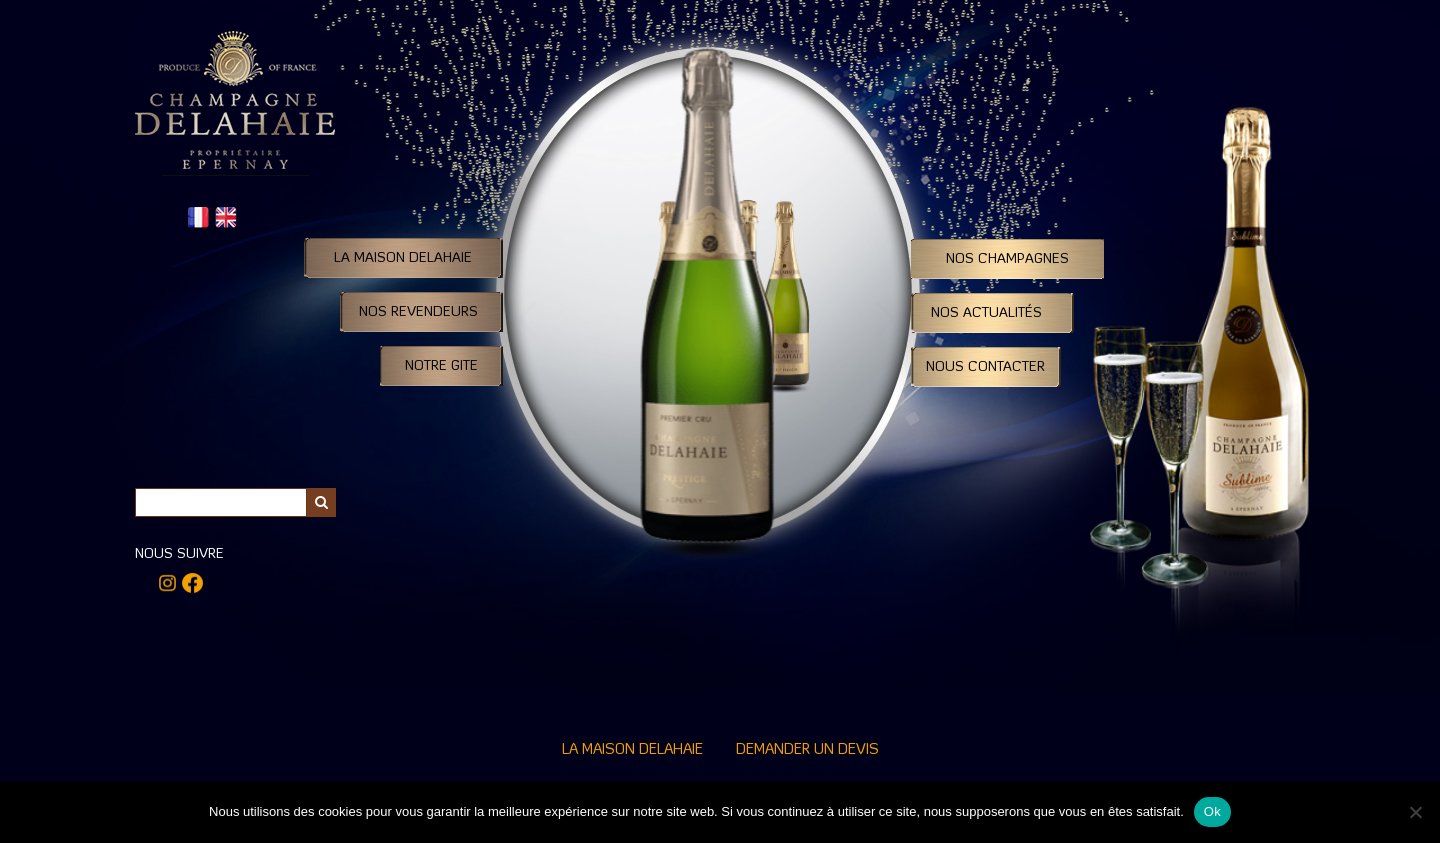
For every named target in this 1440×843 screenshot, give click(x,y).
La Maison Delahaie (632, 750)
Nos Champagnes (1007, 259)
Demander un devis (807, 750)
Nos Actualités (986, 313)
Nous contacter (985, 367)
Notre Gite (441, 366)
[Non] (1415, 812)
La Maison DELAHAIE (403, 258)
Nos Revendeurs (418, 312)
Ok (1212, 811)
